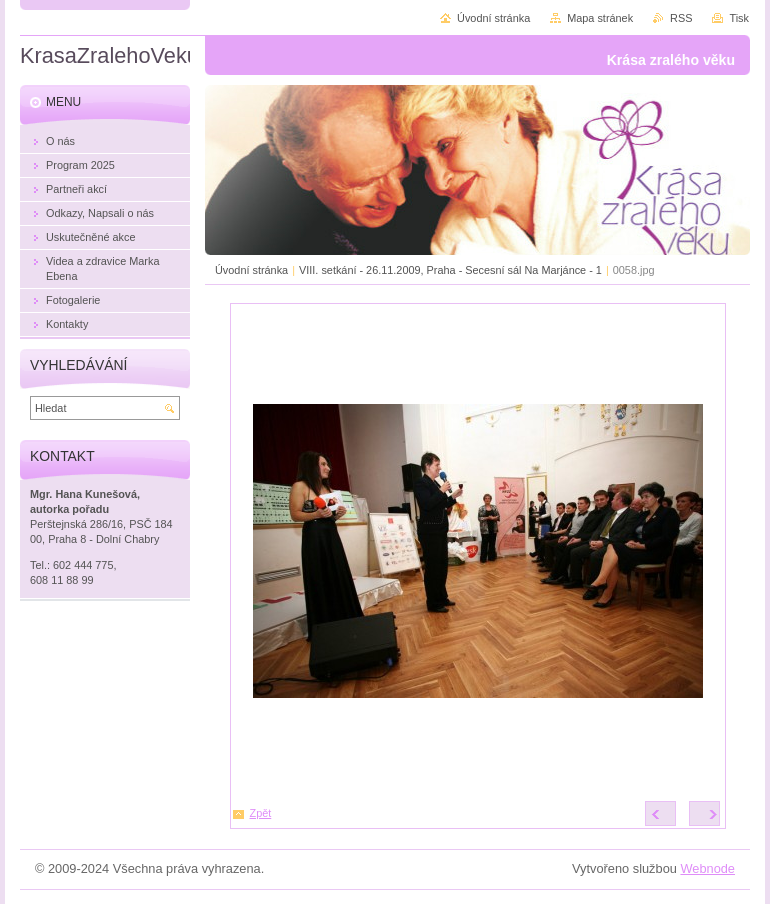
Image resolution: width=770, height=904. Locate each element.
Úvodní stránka (251, 270)
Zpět (261, 813)
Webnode (707, 868)
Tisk (739, 18)
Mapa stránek (600, 18)
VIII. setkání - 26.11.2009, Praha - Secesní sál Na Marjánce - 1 (450, 270)
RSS (681, 18)
